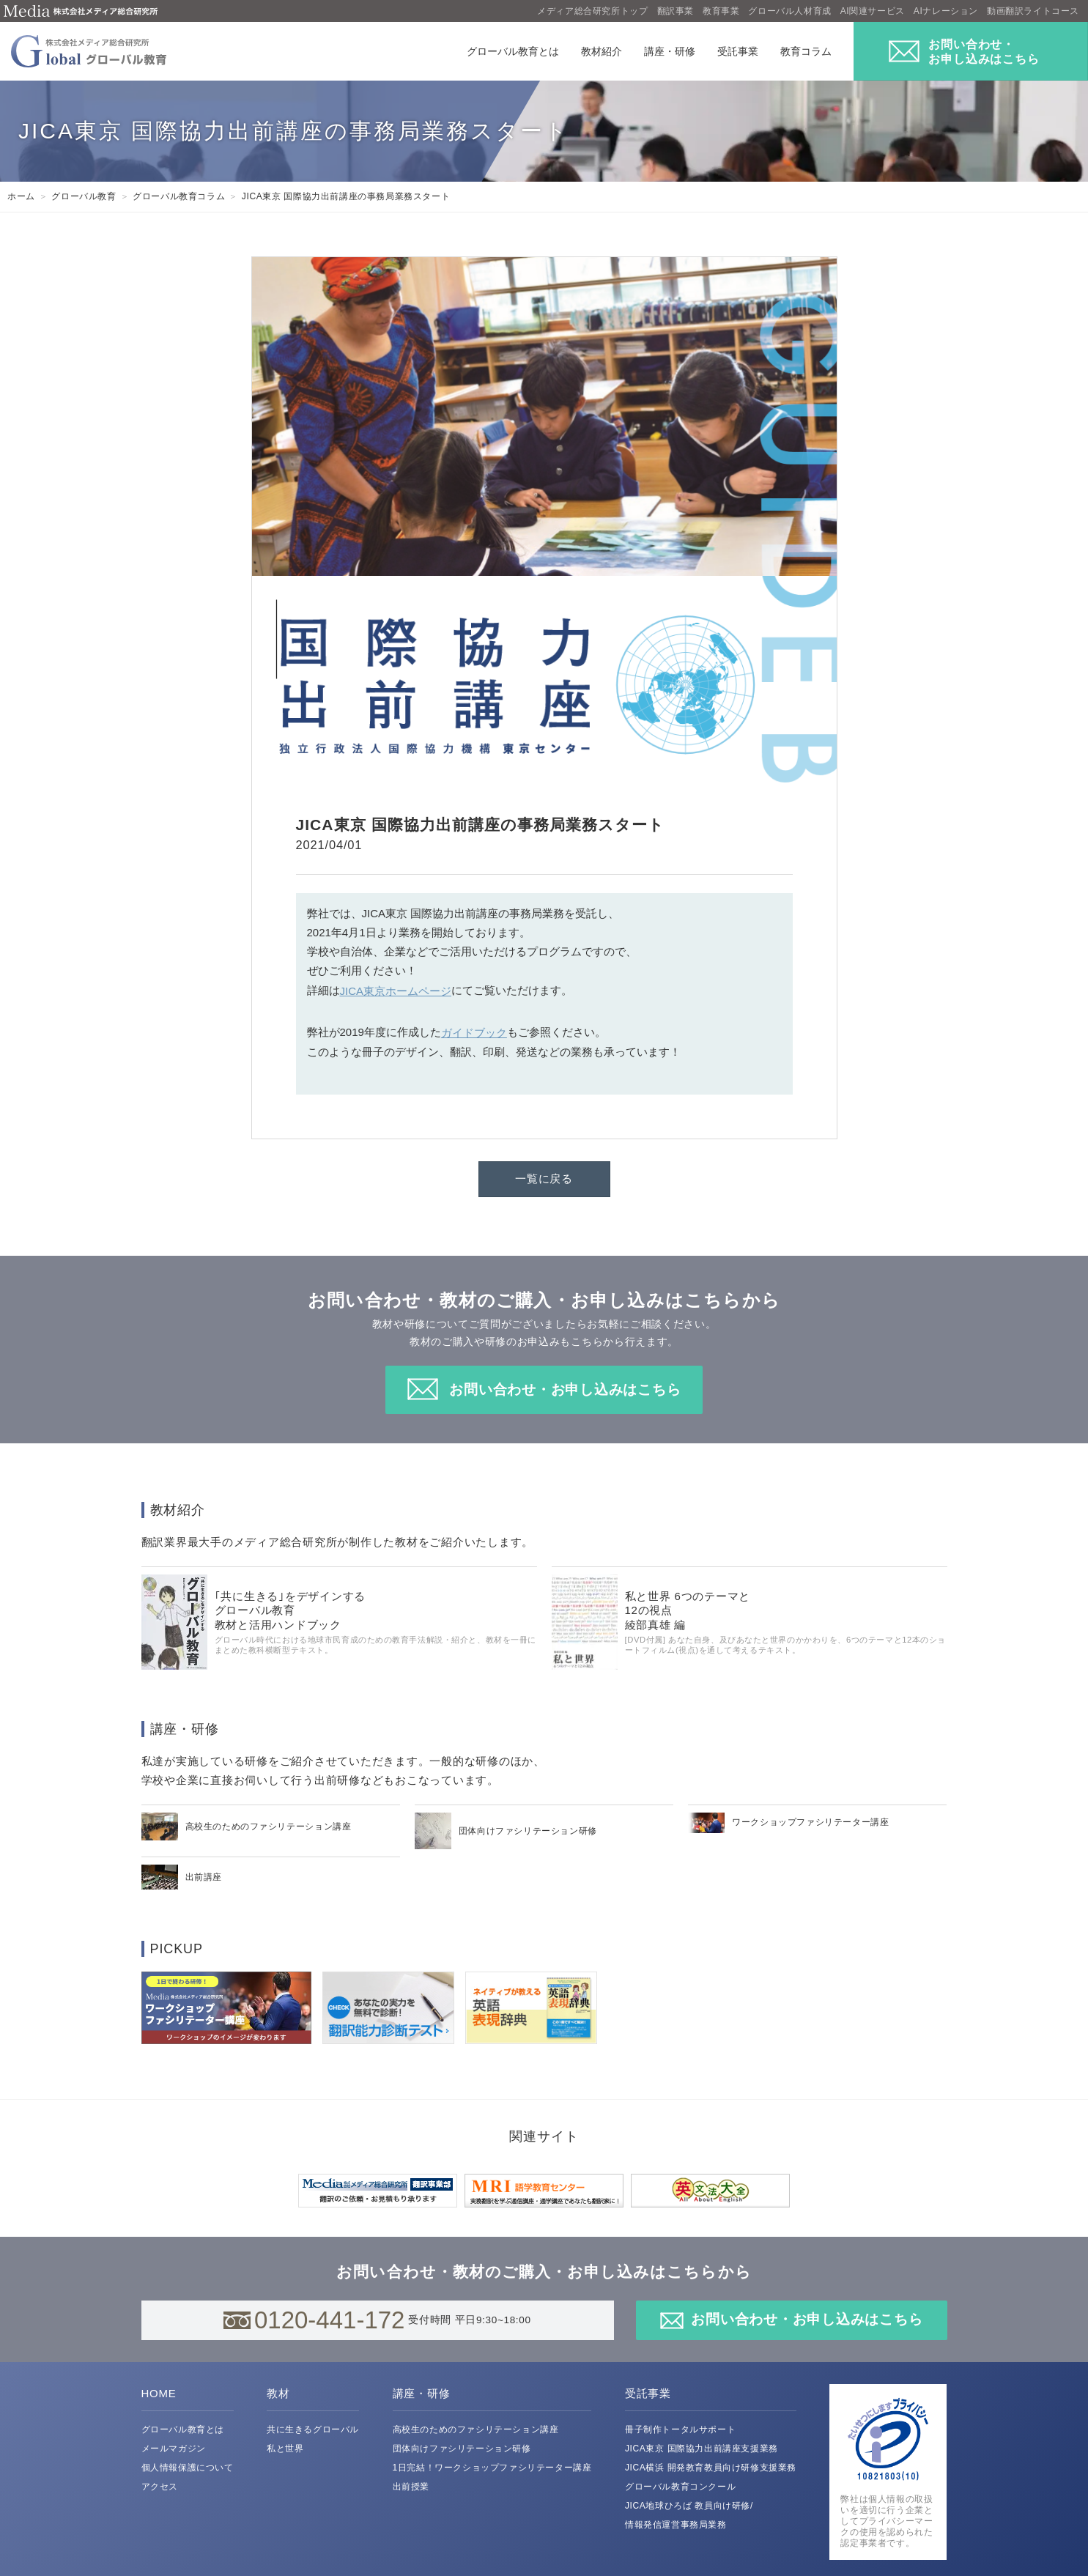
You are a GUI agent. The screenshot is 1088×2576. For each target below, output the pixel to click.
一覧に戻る (544, 1178)
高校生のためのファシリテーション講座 (476, 2429)
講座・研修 (669, 51)
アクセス (159, 2486)
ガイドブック (474, 1032)
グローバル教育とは (513, 51)
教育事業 (721, 11)
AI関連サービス (872, 11)
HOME (159, 2393)
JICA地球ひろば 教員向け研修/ (689, 2506)
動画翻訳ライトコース (1033, 11)
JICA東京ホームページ (396, 991)
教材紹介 (601, 51)
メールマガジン (173, 2448)
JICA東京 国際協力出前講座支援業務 (701, 2448)
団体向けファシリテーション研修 (462, 2448)
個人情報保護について (187, 2467)
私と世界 (285, 2448)
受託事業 (737, 51)
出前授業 (411, 2486)
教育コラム (806, 51)
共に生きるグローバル (313, 2429)
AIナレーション (946, 11)
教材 (278, 2393)
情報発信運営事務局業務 (676, 2525)
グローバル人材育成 (789, 11)
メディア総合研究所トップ (592, 11)
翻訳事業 (675, 11)
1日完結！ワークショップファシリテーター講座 (492, 2467)
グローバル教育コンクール (680, 2486)
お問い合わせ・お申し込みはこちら (565, 1389)
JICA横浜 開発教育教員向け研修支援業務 (710, 2467)
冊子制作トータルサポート (680, 2429)
